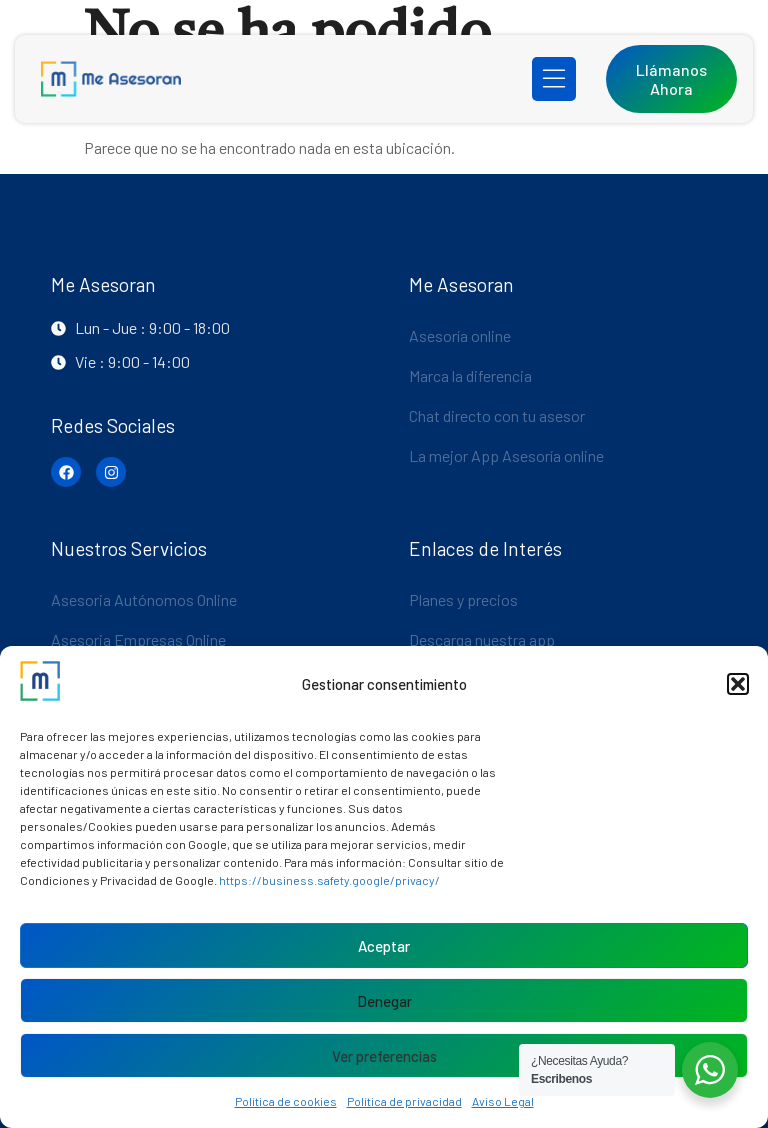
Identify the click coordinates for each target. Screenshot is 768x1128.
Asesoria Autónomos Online (144, 599)
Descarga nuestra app (482, 639)
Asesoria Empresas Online (138, 639)
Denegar (384, 1001)
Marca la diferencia (470, 375)
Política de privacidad (404, 1101)
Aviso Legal (503, 1101)
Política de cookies (286, 1101)
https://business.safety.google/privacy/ (329, 880)
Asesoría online (460, 335)
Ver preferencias (384, 1056)
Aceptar (384, 946)
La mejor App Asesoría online (506, 455)
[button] (738, 684)
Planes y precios (463, 599)
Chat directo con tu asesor (497, 415)
